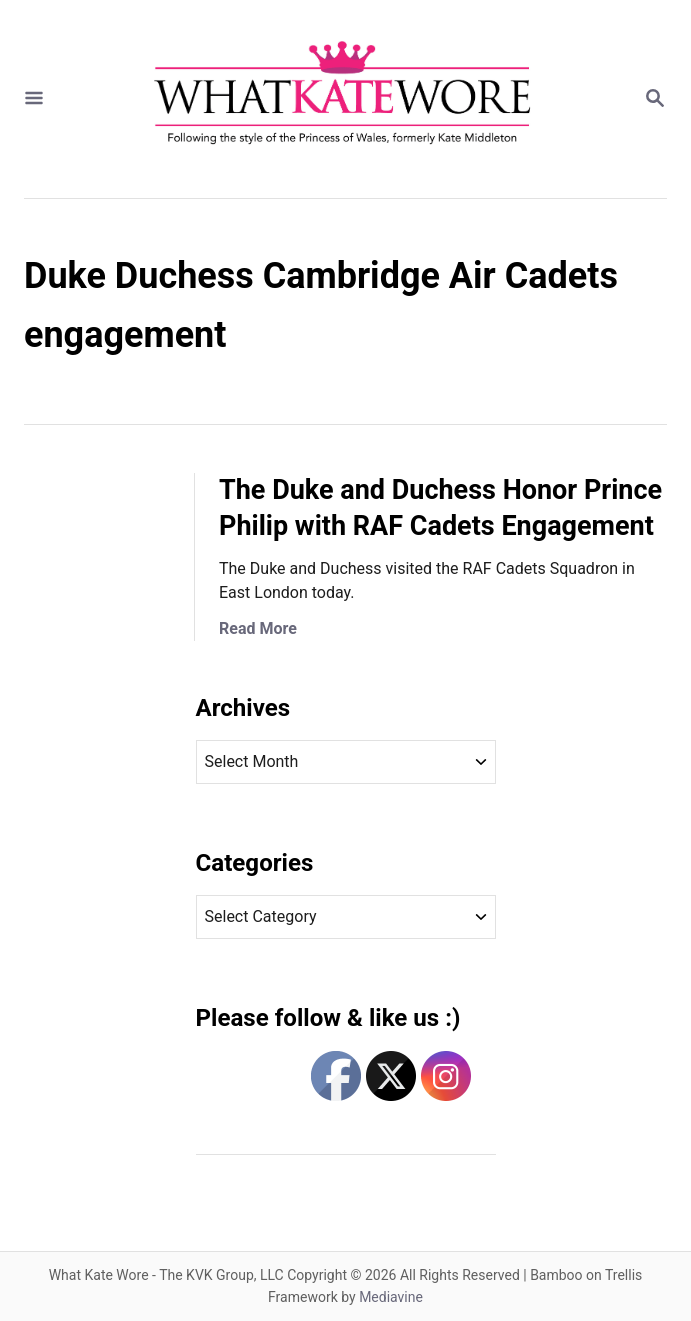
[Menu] (34, 99)
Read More (258, 628)
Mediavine (391, 1297)
